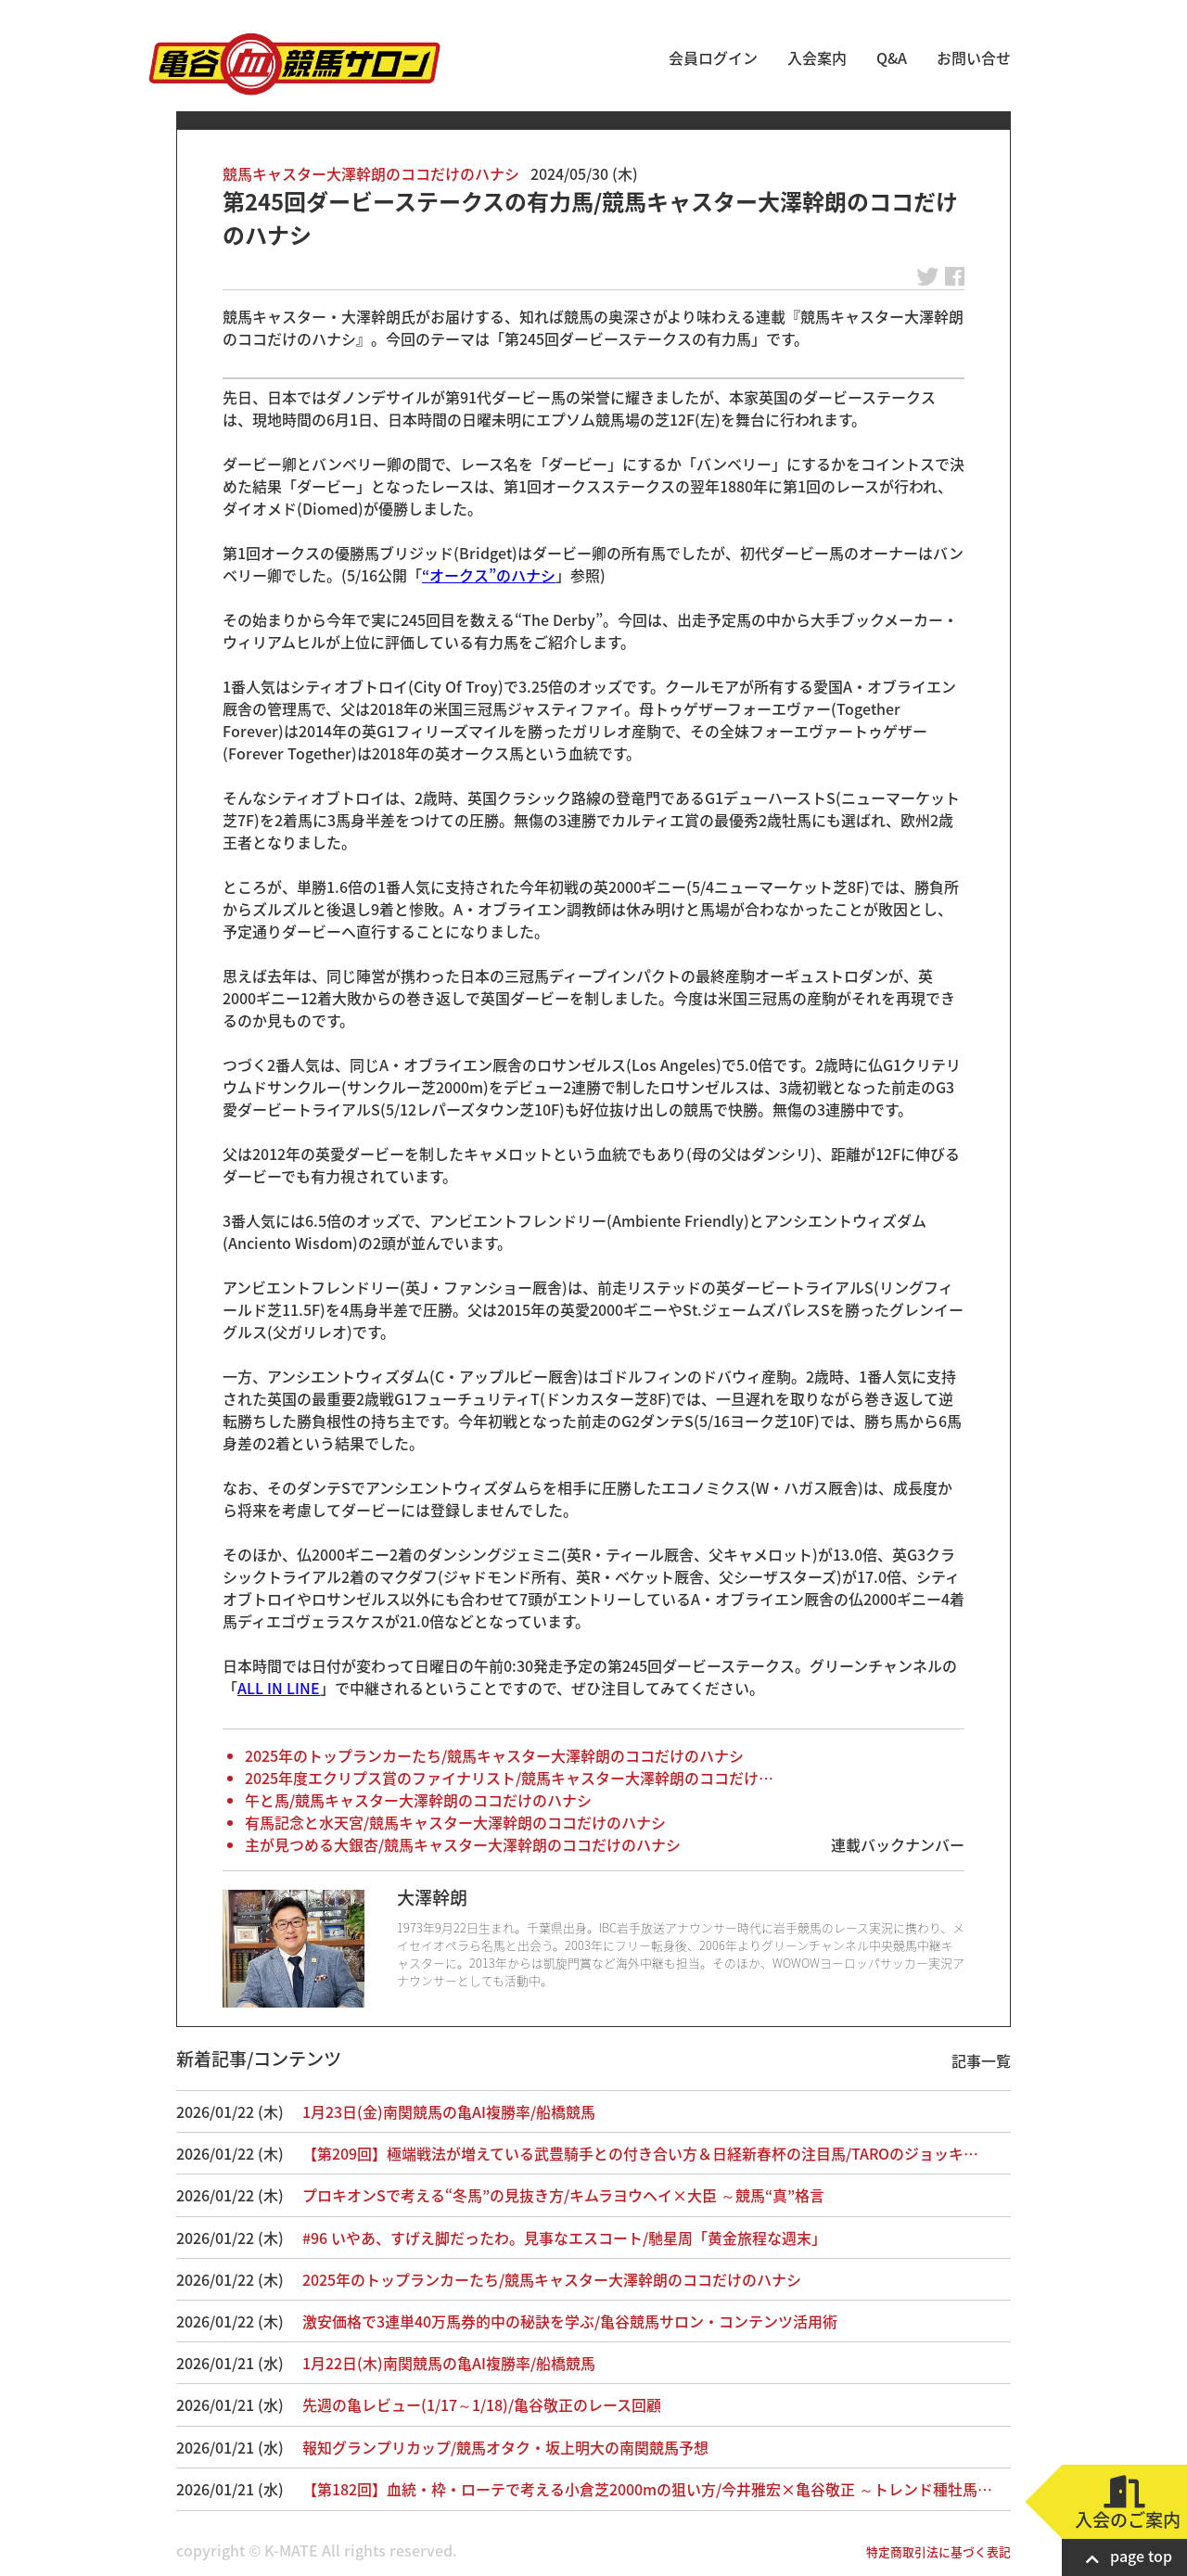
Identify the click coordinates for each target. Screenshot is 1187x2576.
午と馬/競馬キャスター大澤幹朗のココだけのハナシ (418, 1800)
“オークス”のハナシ (488, 575)
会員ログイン (713, 57)
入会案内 (817, 57)
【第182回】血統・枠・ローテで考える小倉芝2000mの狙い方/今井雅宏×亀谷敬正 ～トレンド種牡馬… (647, 2489)
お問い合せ (974, 57)
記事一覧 (981, 2060)
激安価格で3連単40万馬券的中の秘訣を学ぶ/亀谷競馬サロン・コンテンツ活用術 (584, 2321)
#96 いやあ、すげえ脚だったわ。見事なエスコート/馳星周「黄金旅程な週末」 (564, 2237)
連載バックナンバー (897, 1844)
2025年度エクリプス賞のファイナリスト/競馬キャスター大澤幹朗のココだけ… (509, 1777)
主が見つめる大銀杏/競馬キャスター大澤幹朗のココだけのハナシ (463, 1844)
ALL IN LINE (278, 1688)
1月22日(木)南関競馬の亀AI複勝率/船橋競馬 (448, 2363)
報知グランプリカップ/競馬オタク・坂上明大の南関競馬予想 (505, 2447)
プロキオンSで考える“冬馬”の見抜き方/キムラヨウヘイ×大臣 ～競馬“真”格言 (563, 2195)
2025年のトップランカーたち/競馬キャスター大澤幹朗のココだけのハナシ (494, 1755)
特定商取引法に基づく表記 (938, 2551)
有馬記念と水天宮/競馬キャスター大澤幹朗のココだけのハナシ (455, 1822)
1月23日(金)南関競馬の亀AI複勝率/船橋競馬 (448, 2111)
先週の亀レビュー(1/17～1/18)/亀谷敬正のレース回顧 (481, 2404)
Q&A (891, 57)
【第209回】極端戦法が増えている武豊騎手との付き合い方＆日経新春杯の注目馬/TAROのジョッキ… (640, 2153)
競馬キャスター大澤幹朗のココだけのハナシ (371, 173)
